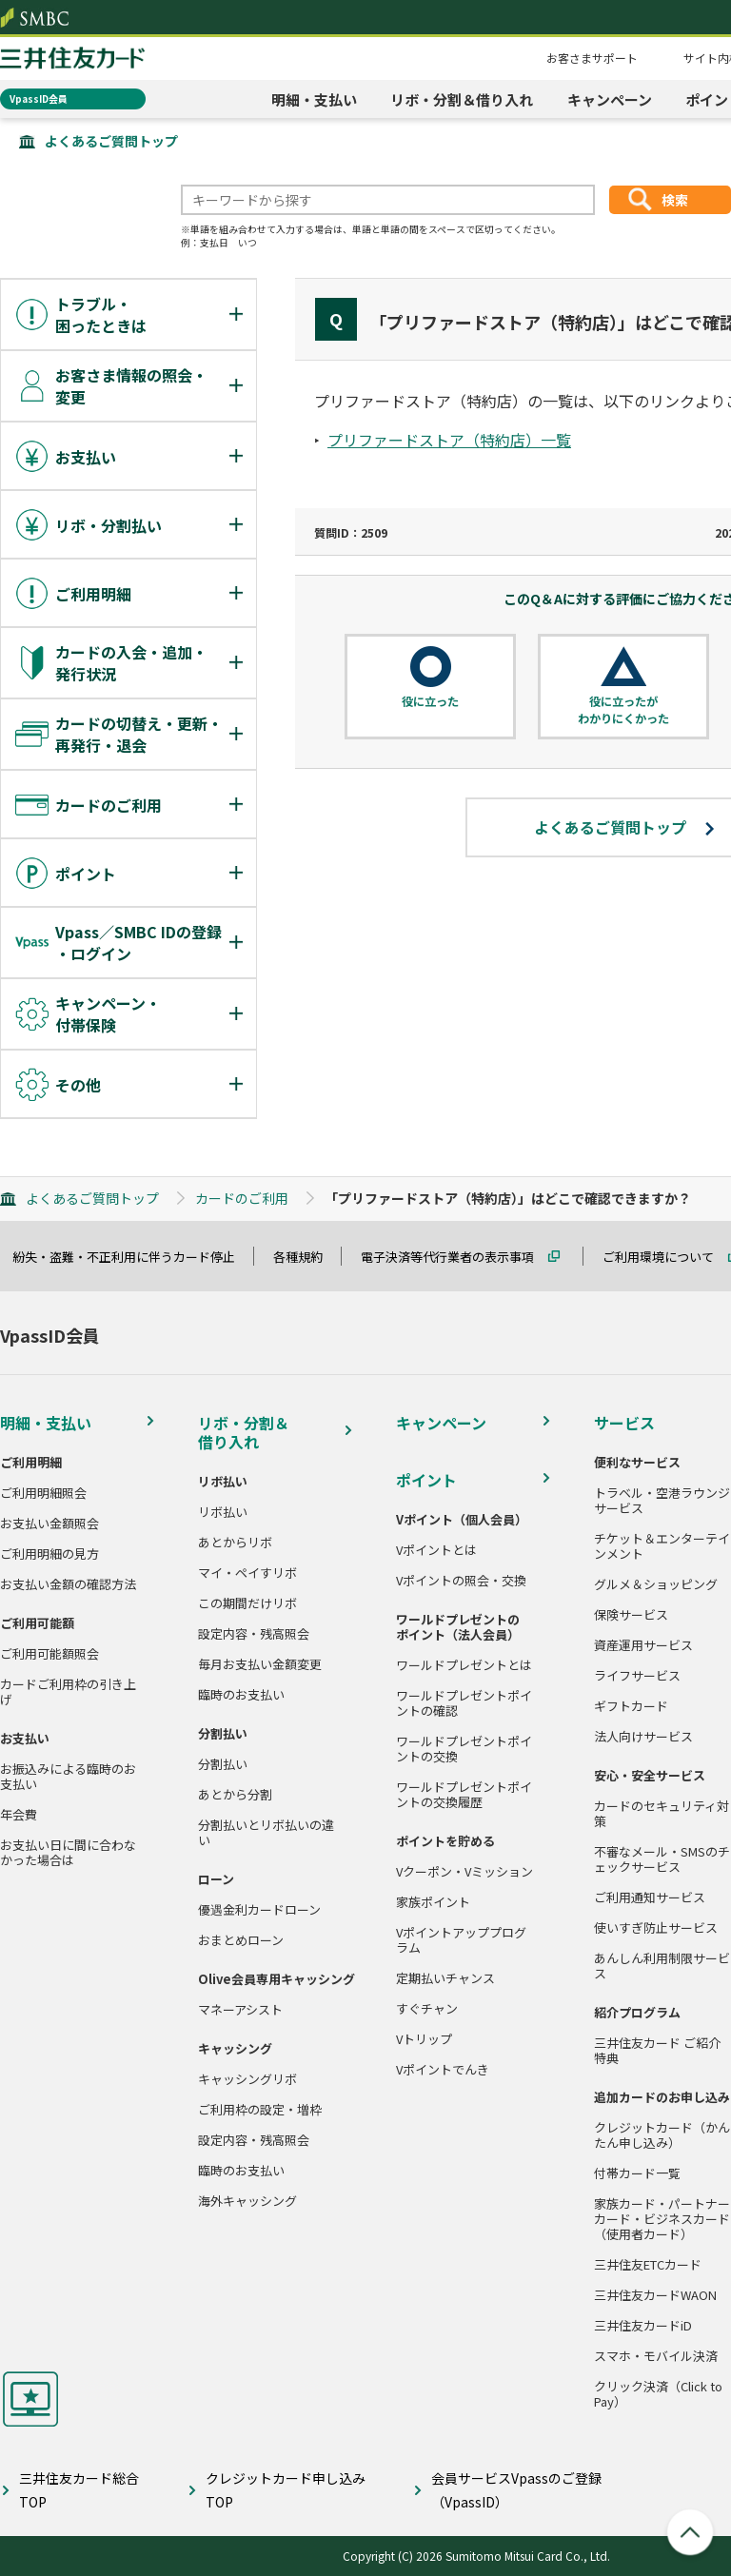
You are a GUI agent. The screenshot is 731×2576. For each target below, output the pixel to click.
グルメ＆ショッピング (656, 1584)
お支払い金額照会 (49, 1523)
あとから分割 (235, 1794)
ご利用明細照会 (43, 1493)
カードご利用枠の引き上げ (68, 1692)
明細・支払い (314, 99)
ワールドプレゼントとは (464, 1665)
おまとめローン (241, 1940)
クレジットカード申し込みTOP (286, 2489)
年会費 (18, 1814)
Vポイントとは (436, 1550)
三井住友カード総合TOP (79, 2489)
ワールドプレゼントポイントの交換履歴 (464, 1795)
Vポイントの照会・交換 (461, 1580)
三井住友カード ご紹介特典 (657, 2050)
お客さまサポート (592, 57)
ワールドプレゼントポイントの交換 (464, 1749)
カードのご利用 (241, 1198)
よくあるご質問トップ (111, 140)
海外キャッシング (247, 2201)
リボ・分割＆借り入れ (461, 99)
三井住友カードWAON (655, 2295)
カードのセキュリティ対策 (661, 1814)
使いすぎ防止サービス (656, 1928)
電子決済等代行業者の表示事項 (456, 1256)
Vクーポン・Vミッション (464, 1871)
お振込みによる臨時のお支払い (68, 1776)
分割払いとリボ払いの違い (266, 1833)
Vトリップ (424, 2039)
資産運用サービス (643, 1645)
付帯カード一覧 (637, 2173)
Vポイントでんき (442, 2069)
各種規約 (306, 1256)
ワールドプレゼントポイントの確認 (464, 1703)
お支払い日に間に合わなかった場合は (68, 1853)
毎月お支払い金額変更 (260, 1664)
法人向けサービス (643, 1736)
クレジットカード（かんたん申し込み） (662, 2135)
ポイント (426, 1479)
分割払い (222, 1764)
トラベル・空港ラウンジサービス (662, 1500)
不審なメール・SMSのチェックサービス (662, 1859)
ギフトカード (631, 1706)
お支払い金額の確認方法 (68, 1584)
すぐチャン (427, 2008)
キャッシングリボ (247, 2079)
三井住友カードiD (643, 2325)
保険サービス (631, 1614)
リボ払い (222, 1512)
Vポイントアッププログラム (461, 1940)
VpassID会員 (39, 98)
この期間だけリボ (247, 1603)
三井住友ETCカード (647, 2264)
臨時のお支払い (241, 1694)
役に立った (430, 701)
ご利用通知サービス (649, 1897)
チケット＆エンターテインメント (662, 1546)
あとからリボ (235, 1542)
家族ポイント (433, 1902)
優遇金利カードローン (259, 1909)
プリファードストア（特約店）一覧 (449, 439)
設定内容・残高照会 (253, 1634)
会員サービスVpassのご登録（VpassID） (516, 2489)
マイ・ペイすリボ (247, 1573)
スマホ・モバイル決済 (656, 2356)
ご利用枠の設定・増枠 (260, 2109)
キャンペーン (609, 99)
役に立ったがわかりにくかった (623, 709)
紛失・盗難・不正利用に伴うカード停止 (132, 1256)
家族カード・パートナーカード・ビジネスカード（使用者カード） (662, 2219)
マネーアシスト (240, 2009)
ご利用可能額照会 (49, 1654)
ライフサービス (637, 1675)
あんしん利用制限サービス (662, 1966)
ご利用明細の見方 (49, 1554)
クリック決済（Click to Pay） (658, 2394)
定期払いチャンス (445, 1978)
